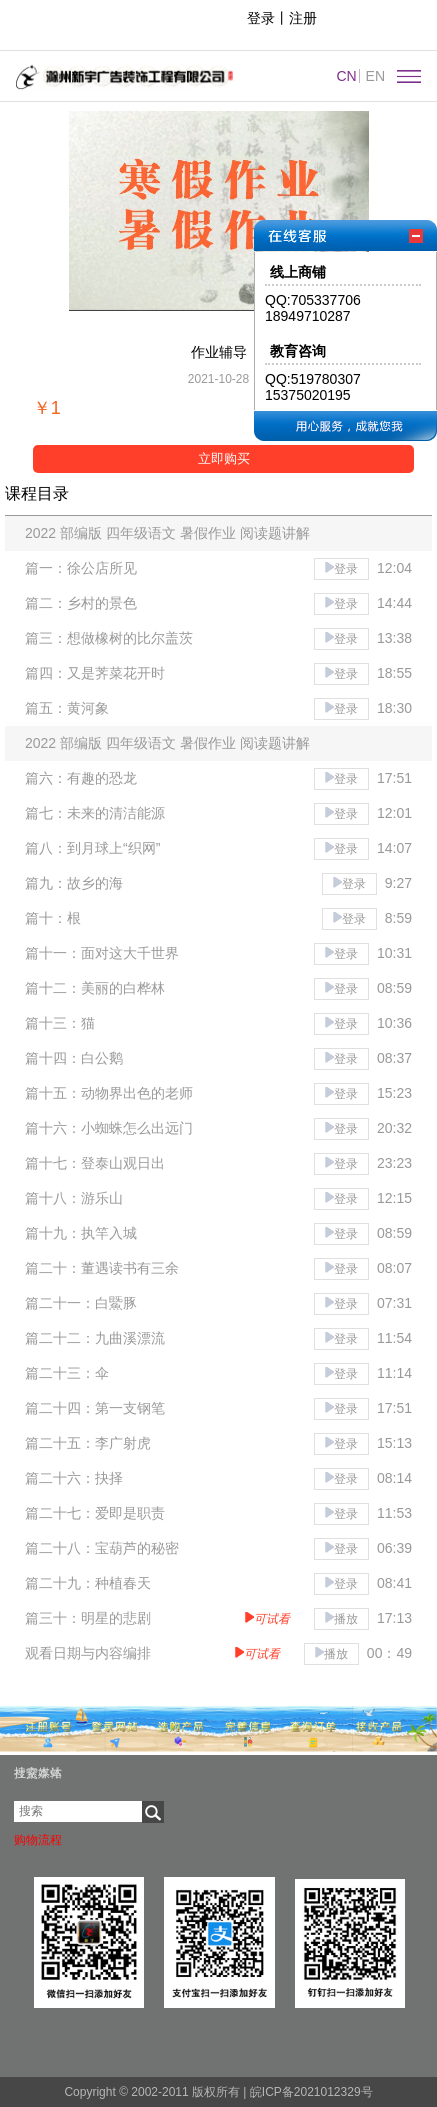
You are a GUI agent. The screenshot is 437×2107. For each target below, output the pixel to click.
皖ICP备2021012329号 (309, 2092)
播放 (341, 1619)
